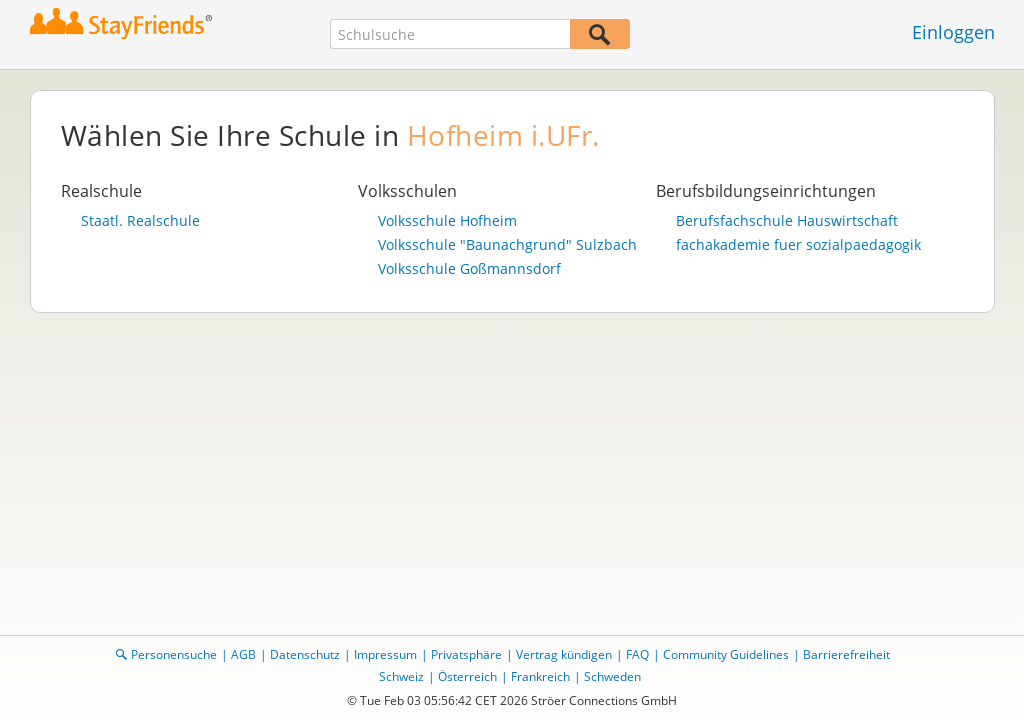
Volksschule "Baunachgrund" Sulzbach (507, 245)
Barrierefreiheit (846, 654)
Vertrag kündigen (564, 654)
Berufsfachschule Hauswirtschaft (787, 221)
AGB (243, 654)
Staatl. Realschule (140, 221)
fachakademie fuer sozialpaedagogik (798, 245)
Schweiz (401, 676)
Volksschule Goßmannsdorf (469, 269)
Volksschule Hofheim (447, 221)
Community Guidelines (726, 654)
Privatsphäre (466, 654)
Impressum (385, 654)
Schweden (612, 676)
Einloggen (953, 32)
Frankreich (540, 676)
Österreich (467, 676)
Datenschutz (305, 654)
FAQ (637, 654)
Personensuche (174, 654)
